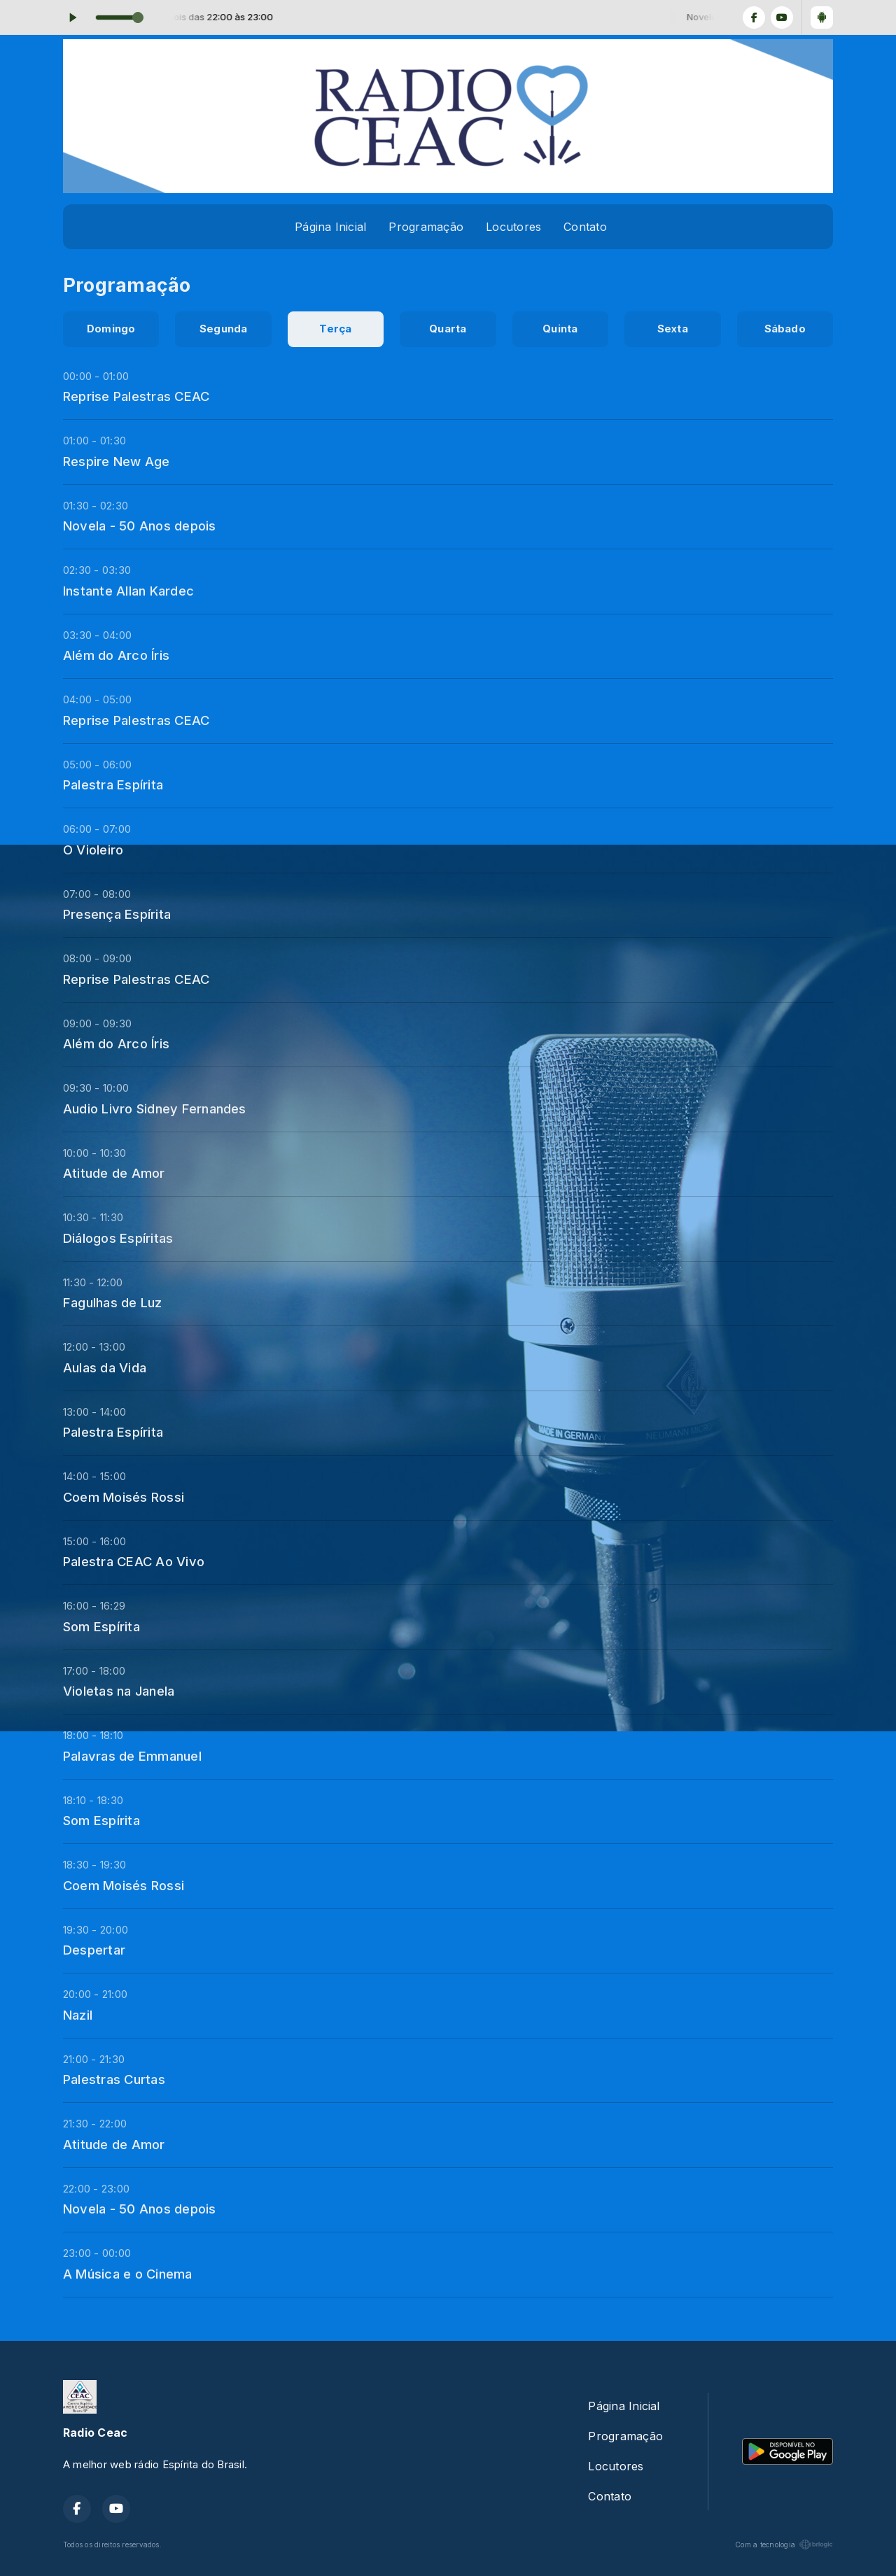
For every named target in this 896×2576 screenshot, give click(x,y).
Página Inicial (330, 227)
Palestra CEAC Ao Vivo (133, 1561)
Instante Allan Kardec (128, 590)
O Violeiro (93, 849)
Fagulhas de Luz (112, 1302)
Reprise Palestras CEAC (136, 396)
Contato (585, 227)
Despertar (94, 1949)
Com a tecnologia (784, 2544)
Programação (425, 227)
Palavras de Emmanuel (132, 1756)
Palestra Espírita (113, 784)
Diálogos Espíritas (118, 1238)
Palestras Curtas (114, 2079)
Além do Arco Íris (116, 655)
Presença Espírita (117, 914)
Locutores (513, 227)
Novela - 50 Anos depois (139, 525)
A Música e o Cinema (127, 2273)
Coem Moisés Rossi (123, 1497)
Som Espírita (101, 1626)
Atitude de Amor (114, 1173)
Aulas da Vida (104, 1367)
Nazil (77, 2014)
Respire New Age (116, 461)
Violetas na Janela (118, 1690)
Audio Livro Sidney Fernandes (154, 1108)
